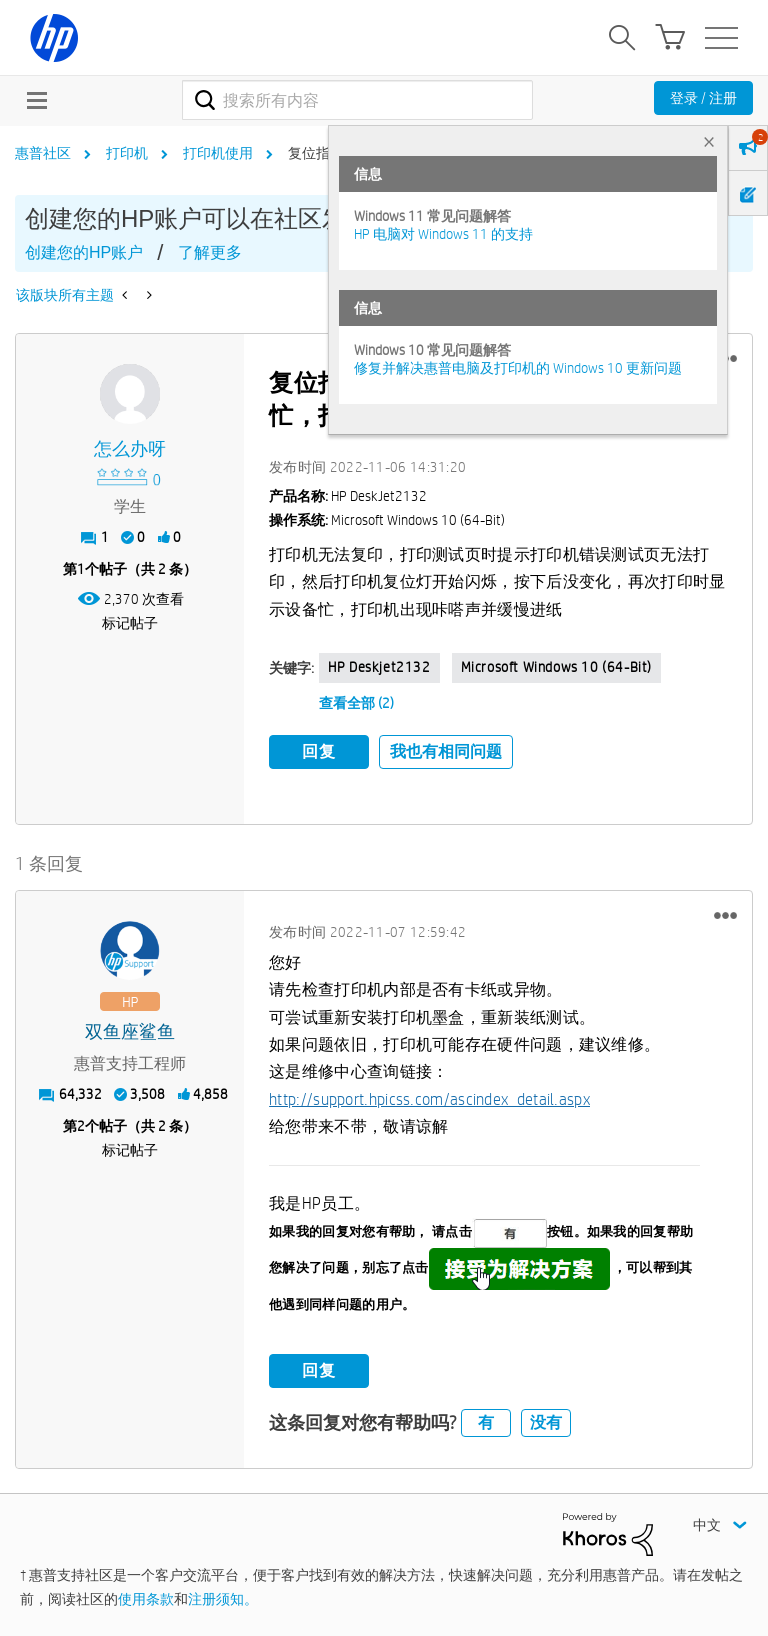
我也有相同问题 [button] (446, 751)
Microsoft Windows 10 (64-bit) (556, 667)
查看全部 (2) (356, 703)
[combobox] (357, 100)
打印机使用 (218, 153)
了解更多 (210, 252)
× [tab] (709, 141)
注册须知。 (223, 1599)
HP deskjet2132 (379, 667)
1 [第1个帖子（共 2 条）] (81, 569)
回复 (319, 751)
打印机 (127, 153)
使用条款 (146, 1599)
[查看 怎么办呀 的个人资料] (130, 449)
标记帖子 (130, 623)
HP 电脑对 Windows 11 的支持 (443, 234)
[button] (725, 916)
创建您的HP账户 (84, 252)
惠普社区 (43, 153)
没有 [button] (546, 1422)
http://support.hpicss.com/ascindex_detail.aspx (429, 1099)
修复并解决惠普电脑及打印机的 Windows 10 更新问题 (518, 368)
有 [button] (486, 1422)
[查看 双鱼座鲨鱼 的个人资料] (130, 1032)
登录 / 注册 (703, 98)
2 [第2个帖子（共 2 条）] (81, 1126)
